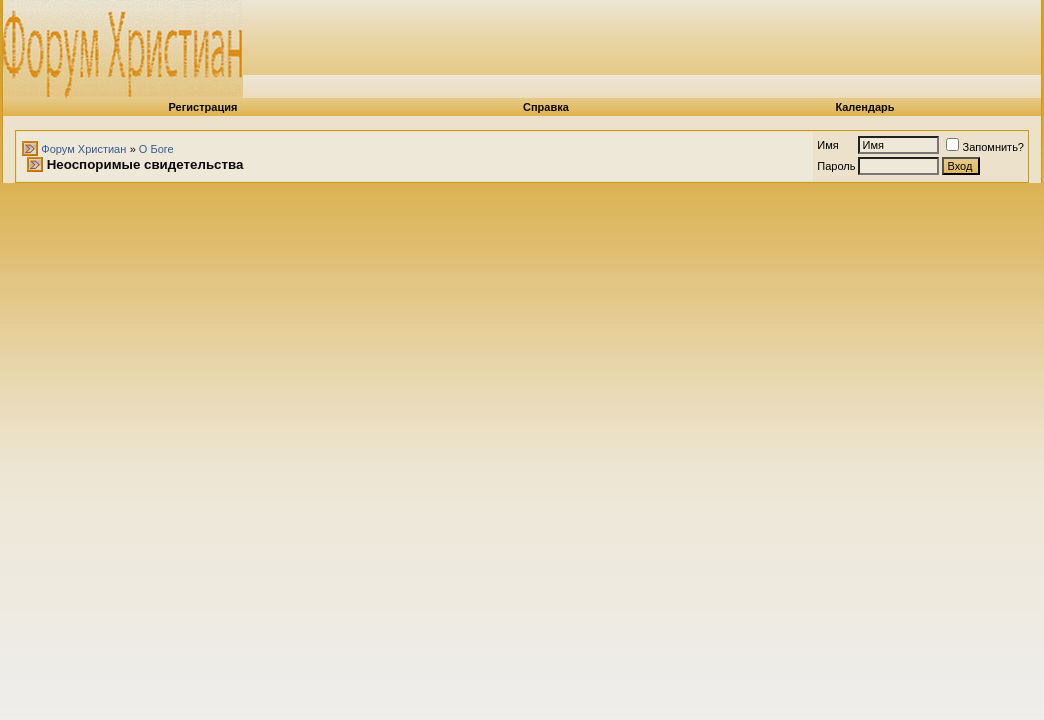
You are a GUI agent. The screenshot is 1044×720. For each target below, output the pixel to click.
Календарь (864, 107)
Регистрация (203, 107)
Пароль (836, 166)
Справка (546, 107)
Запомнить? (985, 147)
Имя (827, 145)
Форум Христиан (83, 149)
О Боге (156, 149)
